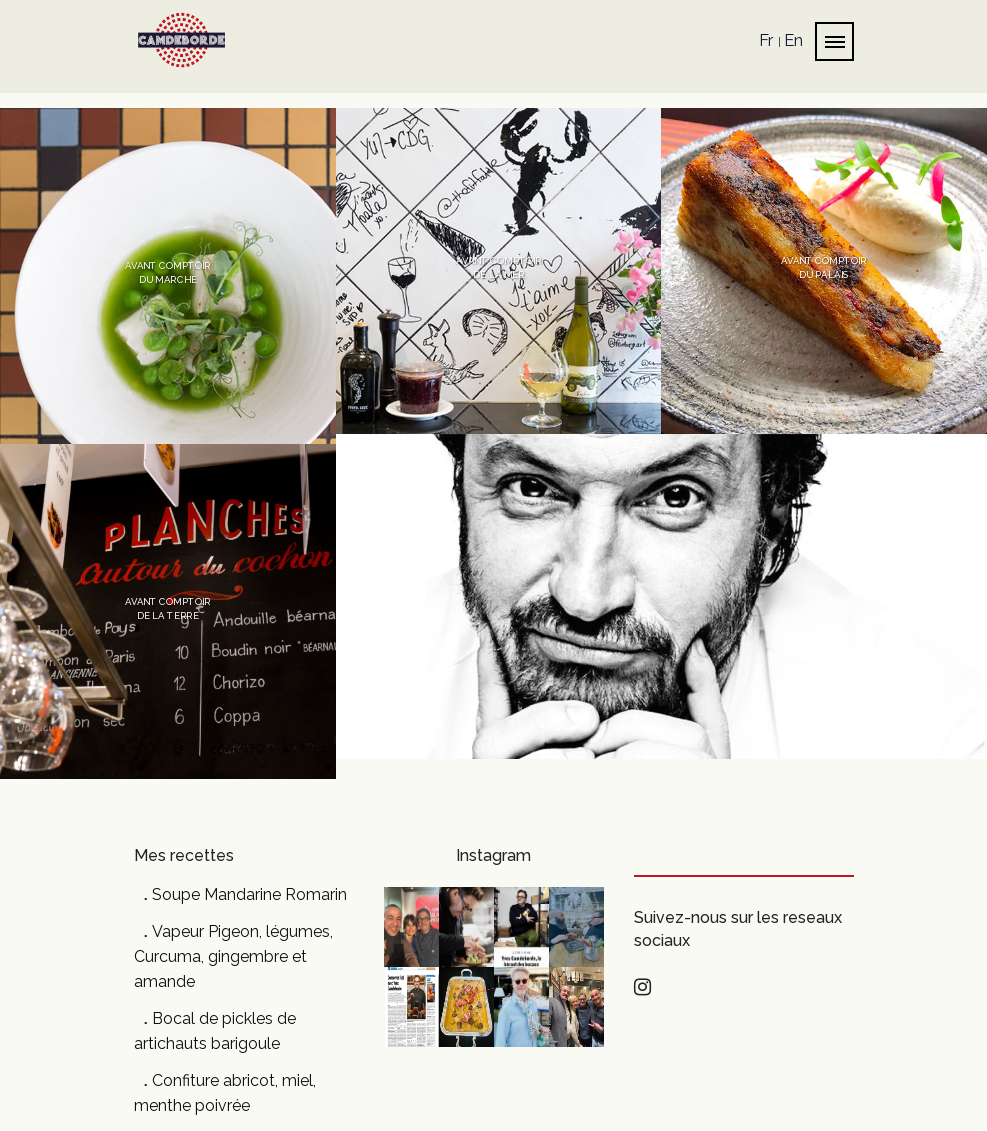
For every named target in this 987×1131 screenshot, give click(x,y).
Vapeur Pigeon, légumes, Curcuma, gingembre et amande (233, 956)
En (793, 40)
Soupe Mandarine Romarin (249, 894)
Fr (766, 40)
